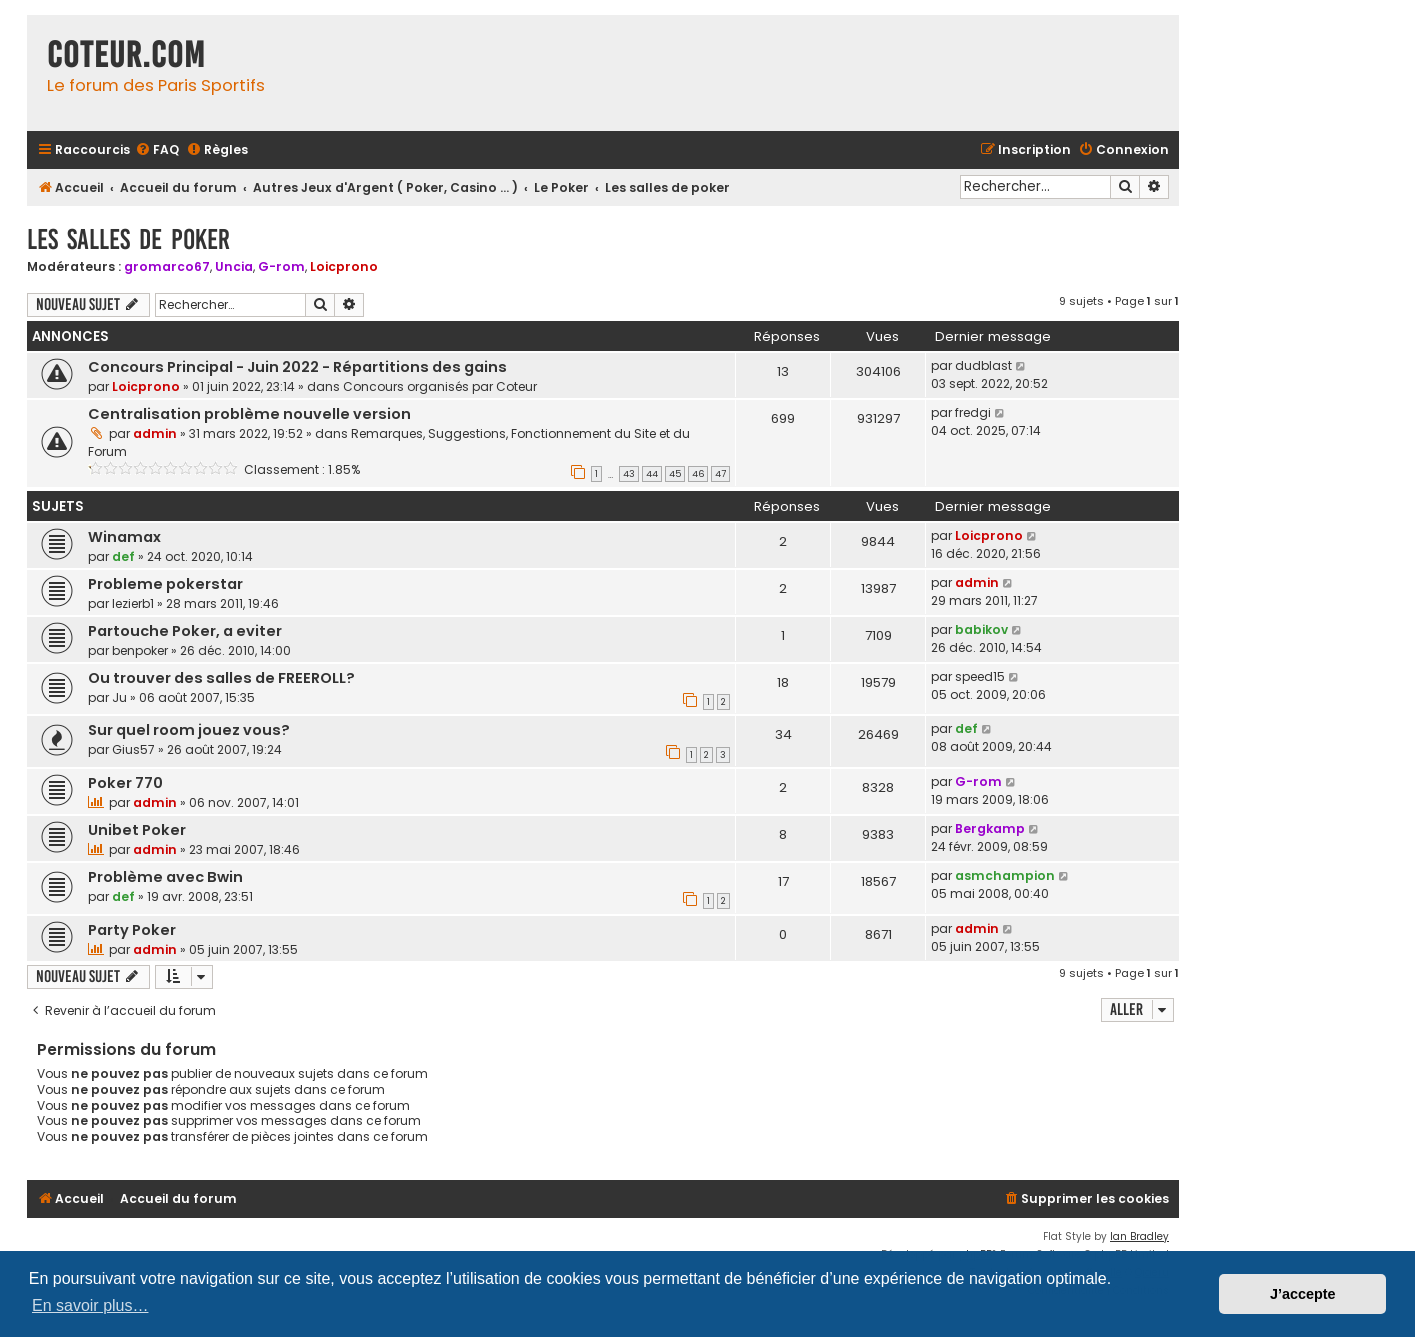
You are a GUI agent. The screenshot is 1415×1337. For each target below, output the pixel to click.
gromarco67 (167, 266)
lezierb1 (133, 603)
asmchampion (1005, 875)
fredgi (973, 412)
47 (720, 474)
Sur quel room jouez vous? (189, 730)
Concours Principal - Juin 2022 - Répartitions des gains (297, 367)
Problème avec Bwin (165, 877)
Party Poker (132, 930)
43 (629, 474)
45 (675, 474)
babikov (981, 629)
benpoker (140, 650)
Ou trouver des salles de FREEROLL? (221, 678)
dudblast (983, 365)
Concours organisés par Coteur (440, 386)
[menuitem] (157, 150)
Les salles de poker (128, 239)
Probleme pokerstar (165, 584)
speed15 (980, 676)
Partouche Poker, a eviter (185, 631)
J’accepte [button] (1303, 1294)
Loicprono (344, 266)
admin (155, 433)
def (123, 556)
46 (698, 474)
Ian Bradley (1139, 1236)
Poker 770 (125, 783)
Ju (119, 697)
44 (652, 474)
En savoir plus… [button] (90, 1305)
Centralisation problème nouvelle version (249, 414)
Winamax (124, 537)
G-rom (281, 266)
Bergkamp (990, 828)
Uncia (234, 266)
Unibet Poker (137, 830)
